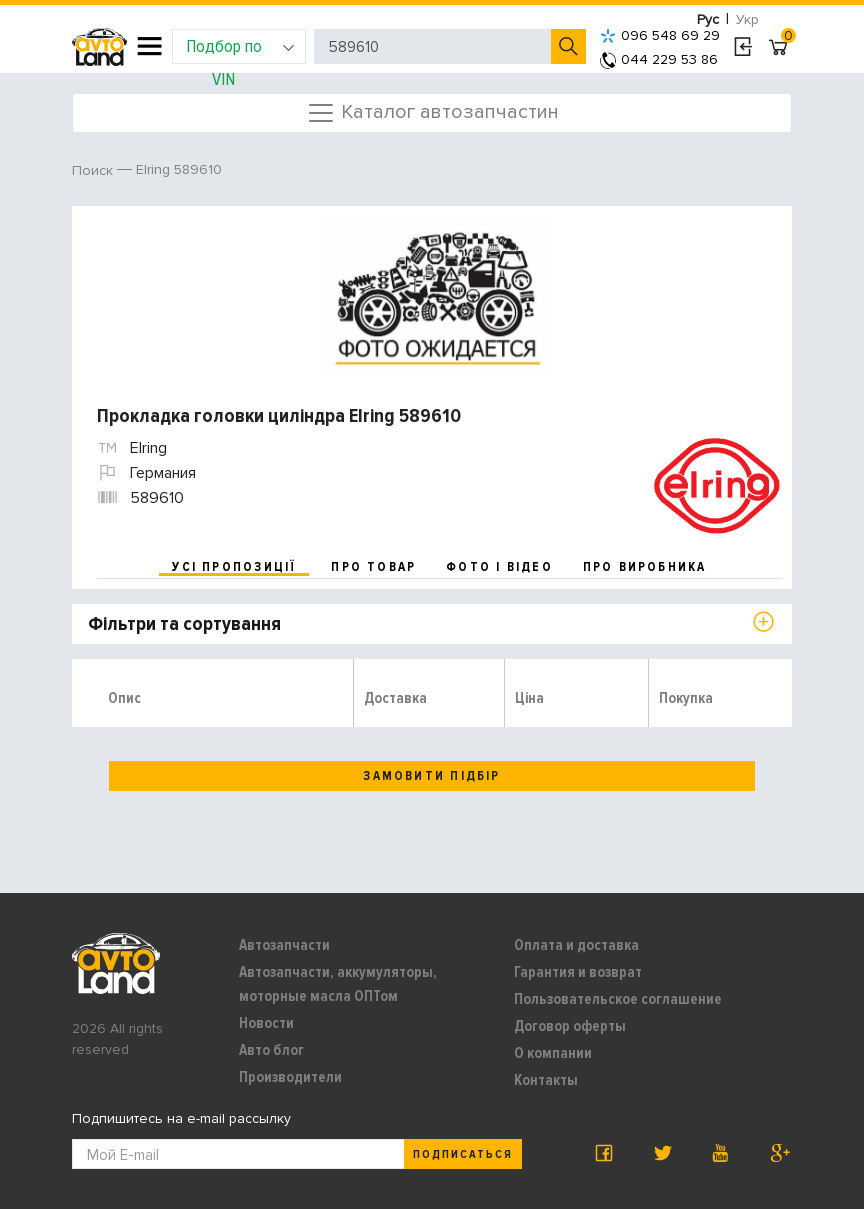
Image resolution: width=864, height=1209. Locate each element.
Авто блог (271, 1050)
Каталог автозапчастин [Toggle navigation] (432, 113)
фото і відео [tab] (499, 567)
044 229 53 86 (659, 59)
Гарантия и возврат (578, 972)
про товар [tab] (373, 567)
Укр (747, 19)
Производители (290, 1077)
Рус (708, 19)
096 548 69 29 (660, 35)
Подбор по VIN (240, 49)
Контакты (546, 1080)
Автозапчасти (284, 945)
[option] (434, 296)
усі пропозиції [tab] (234, 567)
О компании (553, 1053)
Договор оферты (570, 1026)
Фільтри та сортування (184, 624)
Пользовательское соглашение (618, 999)
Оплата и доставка (576, 945)
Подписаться (463, 1154)
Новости (266, 1023)
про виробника (645, 567)
